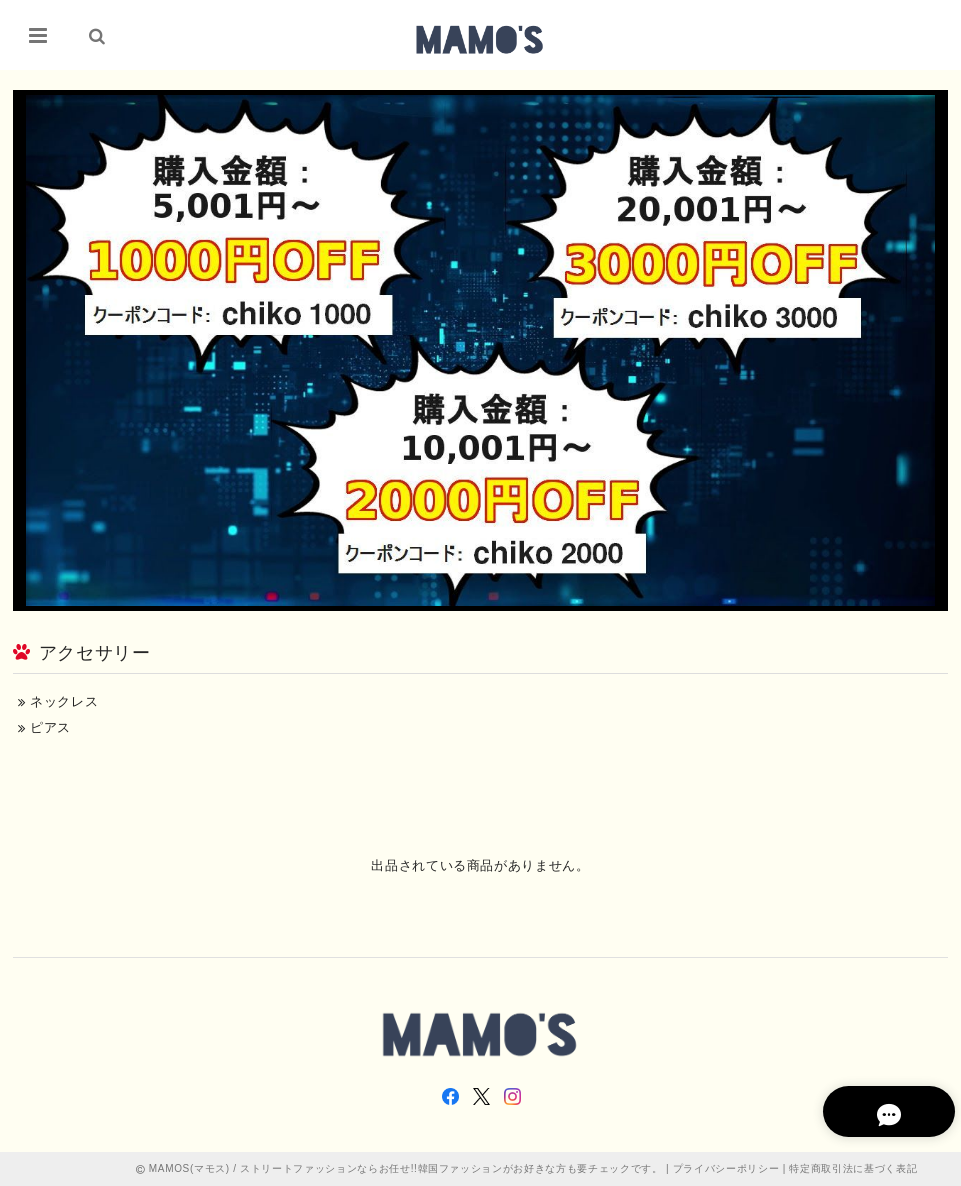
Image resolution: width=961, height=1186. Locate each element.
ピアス (44, 727)
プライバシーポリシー (726, 1168)
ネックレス (58, 701)
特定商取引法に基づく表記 (853, 1168)
